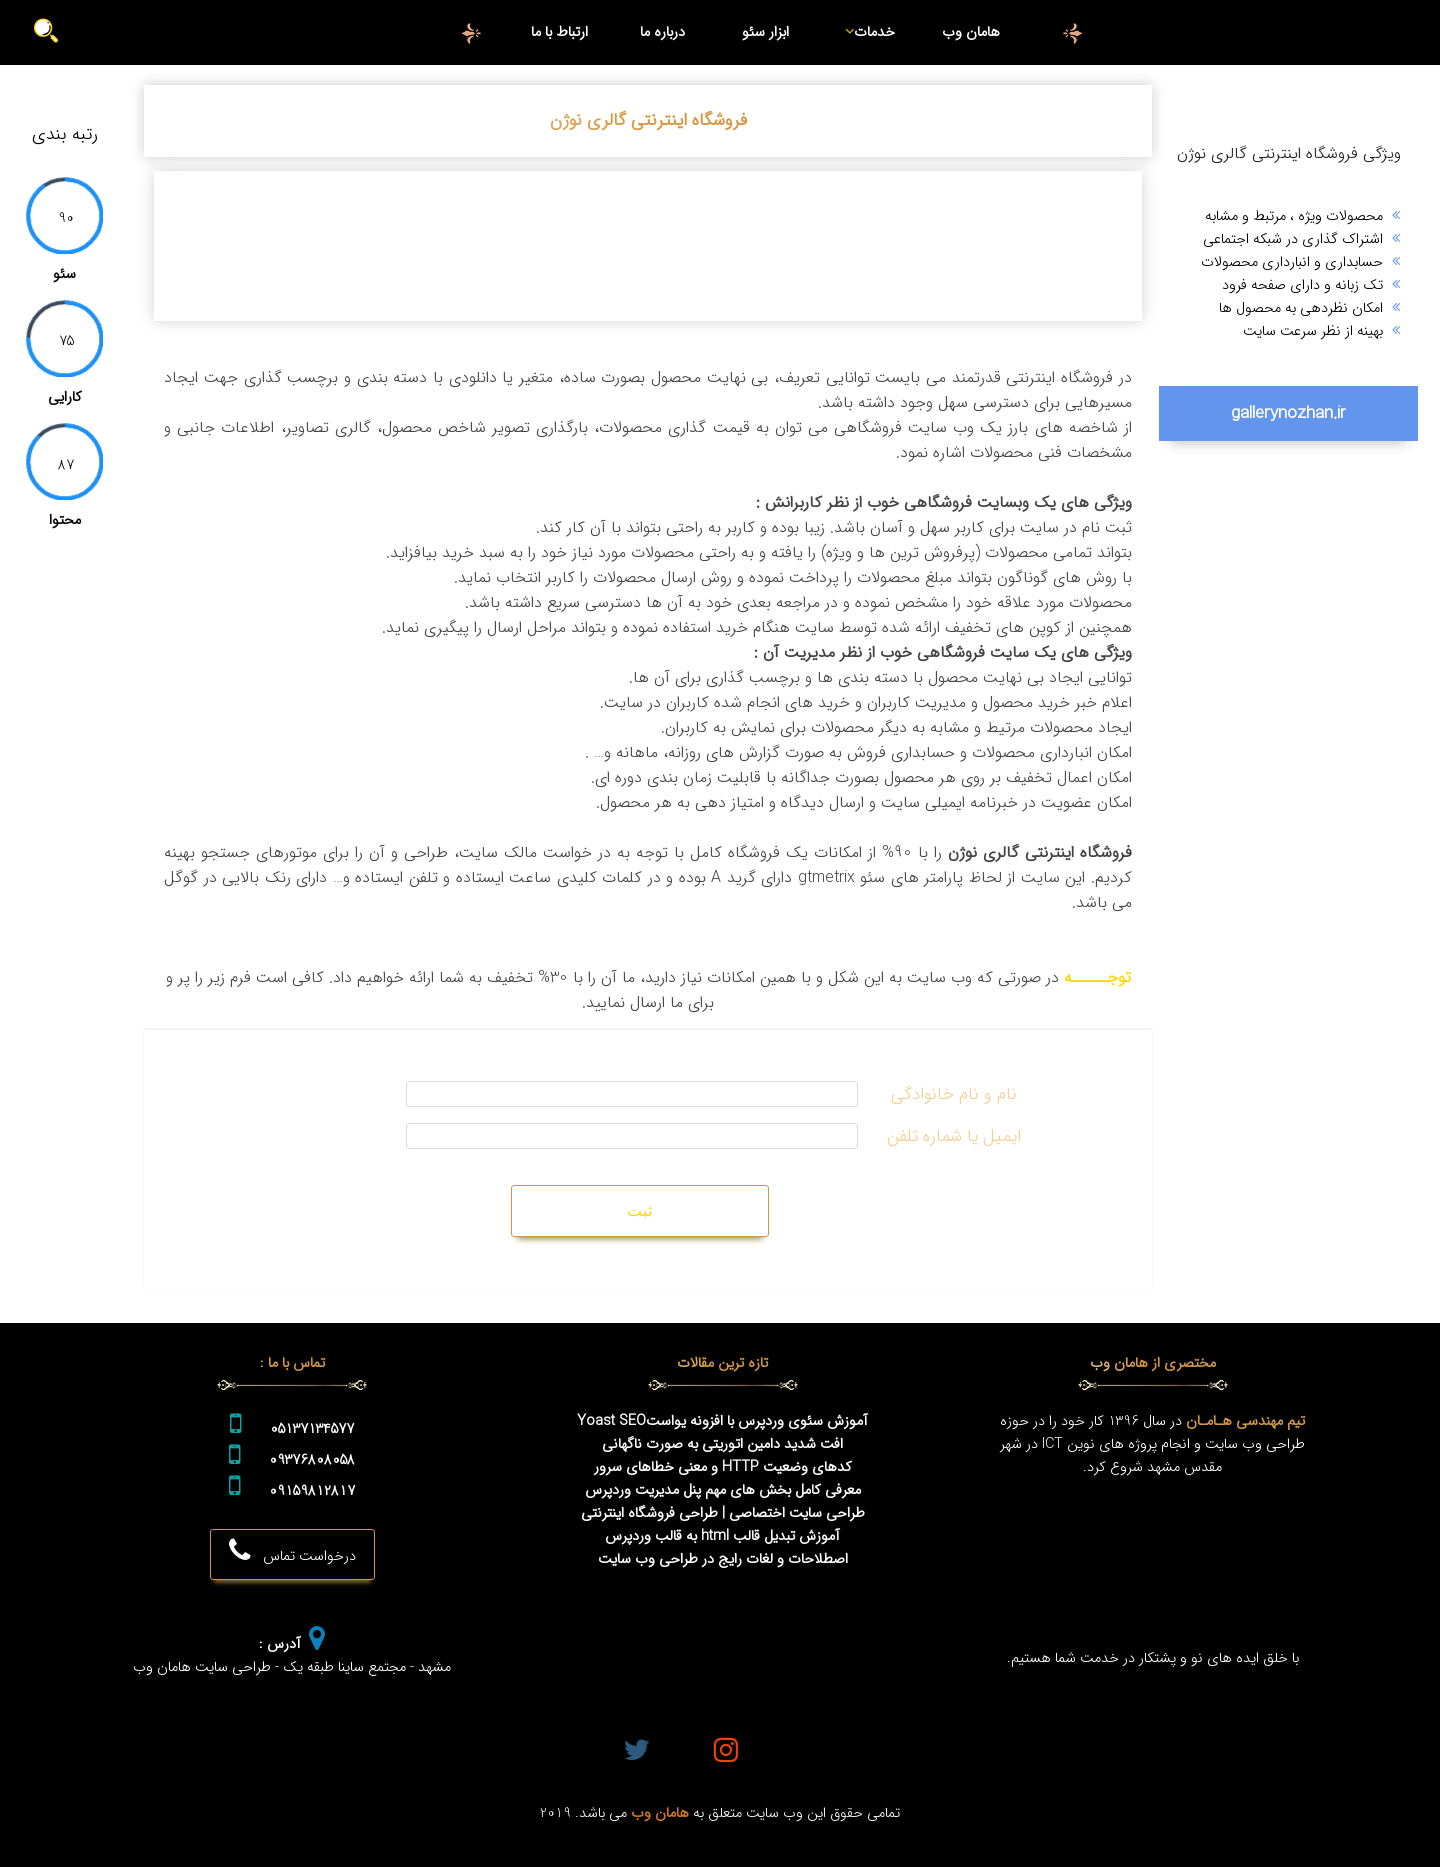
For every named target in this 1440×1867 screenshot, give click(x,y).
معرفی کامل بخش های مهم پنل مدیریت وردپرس (723, 1490)
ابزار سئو (765, 32)
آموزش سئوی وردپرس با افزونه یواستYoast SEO (722, 1421)
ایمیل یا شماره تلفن (954, 1136)
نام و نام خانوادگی (954, 1094)
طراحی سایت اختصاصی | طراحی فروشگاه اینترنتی (723, 1513)
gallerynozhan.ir (1288, 413)
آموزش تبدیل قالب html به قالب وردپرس (722, 1536)
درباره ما (662, 32)
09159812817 (312, 1491)
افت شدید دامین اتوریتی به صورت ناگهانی (722, 1444)
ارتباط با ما (559, 32)
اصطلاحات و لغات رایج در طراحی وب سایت (723, 1559)
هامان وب (971, 32)
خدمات (867, 32)
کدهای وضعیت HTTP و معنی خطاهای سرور (723, 1467)
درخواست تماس (292, 1552)
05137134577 (312, 1429)
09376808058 (312, 1460)
